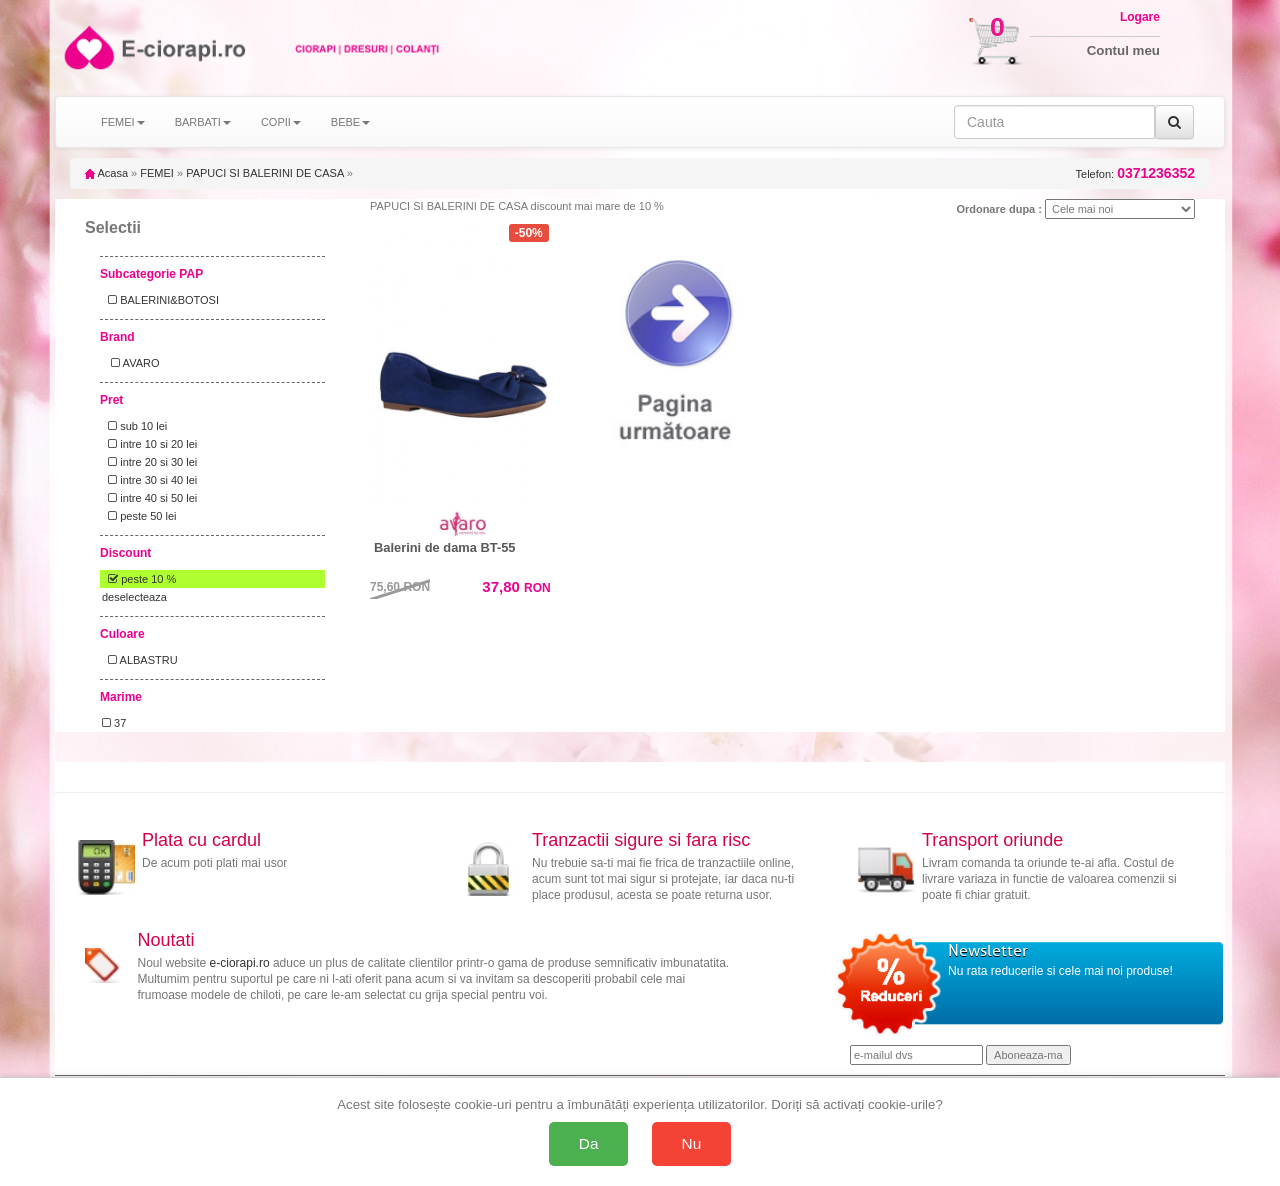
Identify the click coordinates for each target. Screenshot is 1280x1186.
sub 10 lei (134, 426)
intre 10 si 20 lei (149, 444)
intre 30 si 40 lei (149, 480)
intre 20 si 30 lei (149, 462)
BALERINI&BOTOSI (160, 300)
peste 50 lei (139, 516)
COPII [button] (281, 122)
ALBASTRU (140, 660)
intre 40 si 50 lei (149, 498)
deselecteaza (134, 597)
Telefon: (1135, 173)
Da (589, 1143)
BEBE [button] (350, 122)
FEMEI (157, 173)
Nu (692, 1143)
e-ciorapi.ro (240, 963)
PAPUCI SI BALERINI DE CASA (265, 173)
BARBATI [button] (203, 122)
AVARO (131, 363)
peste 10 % (139, 579)
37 (114, 723)
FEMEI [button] (123, 122)
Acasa (106, 173)
